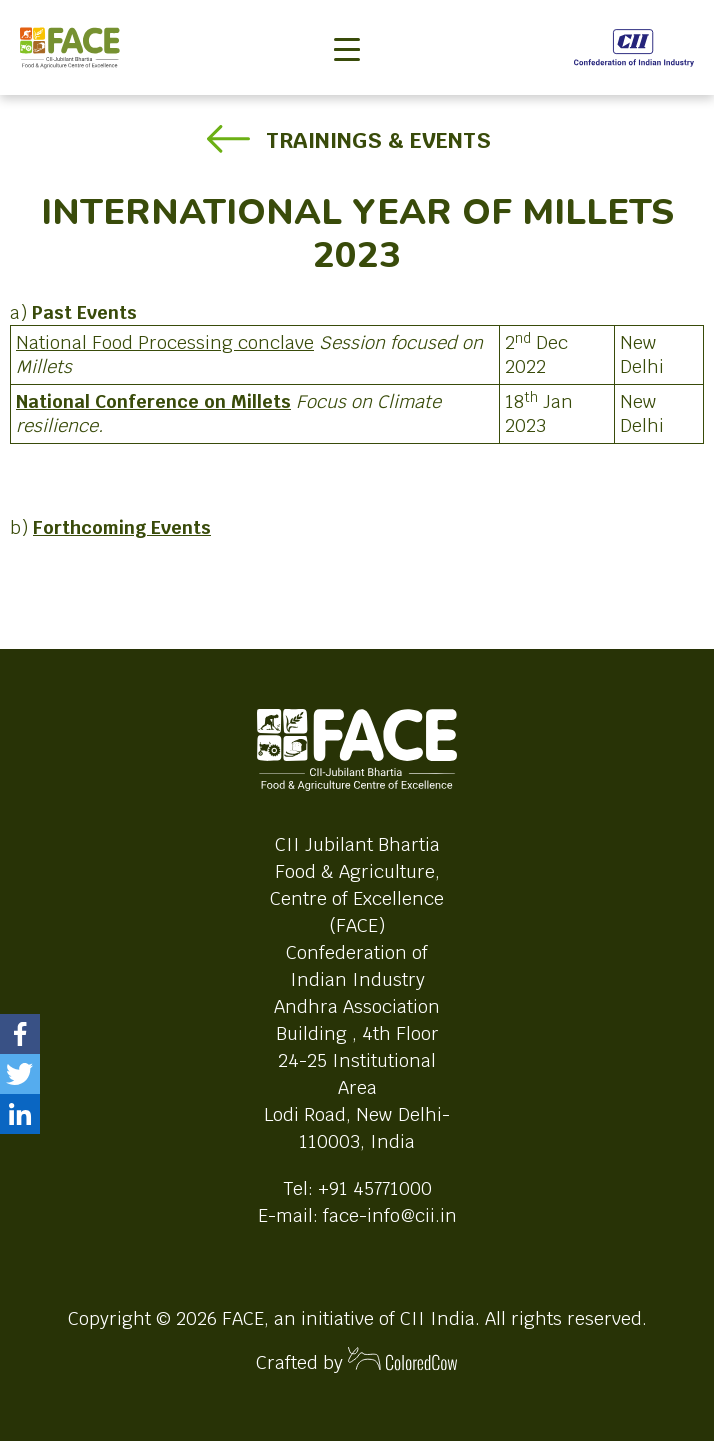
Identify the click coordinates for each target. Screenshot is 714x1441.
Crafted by (357, 1360)
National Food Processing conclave (165, 342)
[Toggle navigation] (347, 16)
